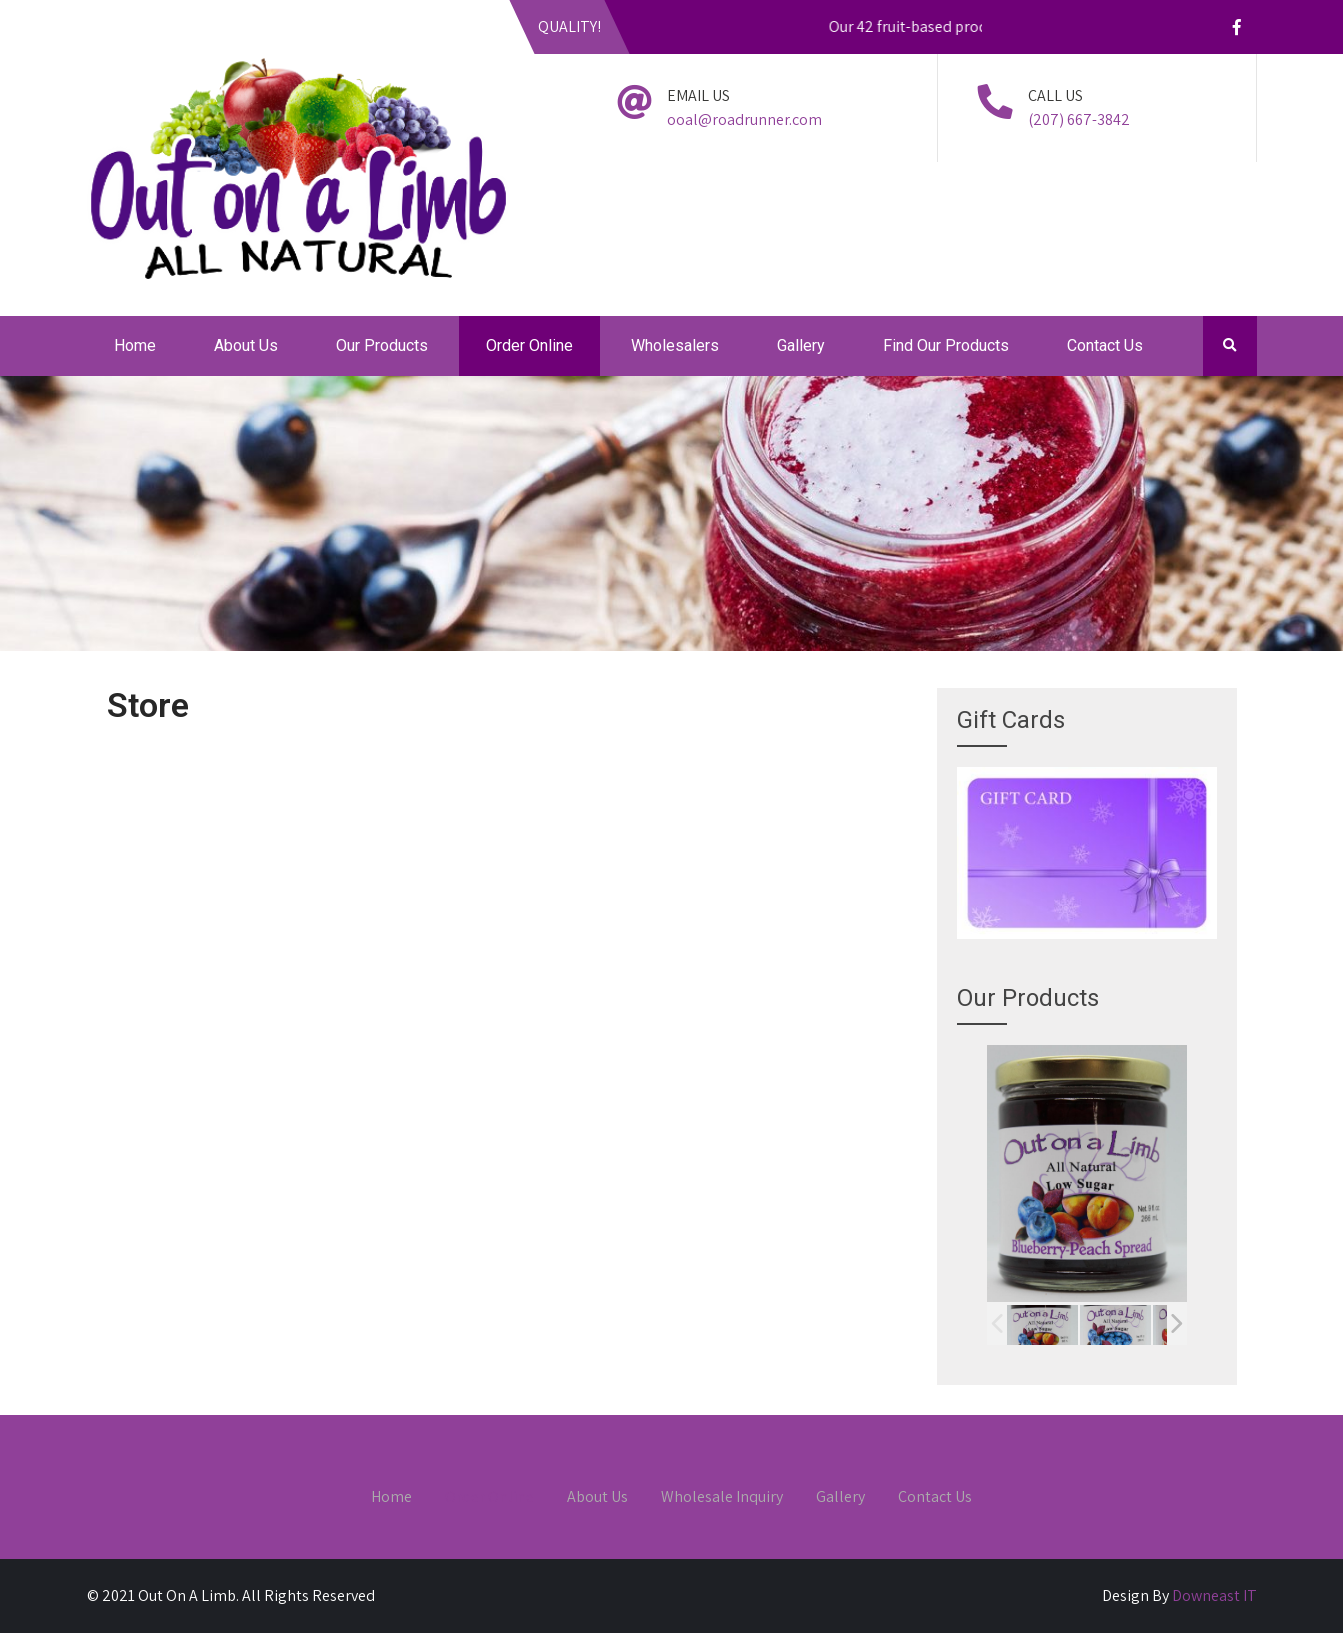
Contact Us (1105, 345)
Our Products (382, 345)
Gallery (801, 345)
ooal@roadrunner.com (744, 119)
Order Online (529, 345)
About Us (246, 345)
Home (135, 345)
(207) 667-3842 (1079, 119)
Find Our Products (946, 345)
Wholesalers (675, 345)
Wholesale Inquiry (722, 1498)
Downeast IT (1214, 1595)
